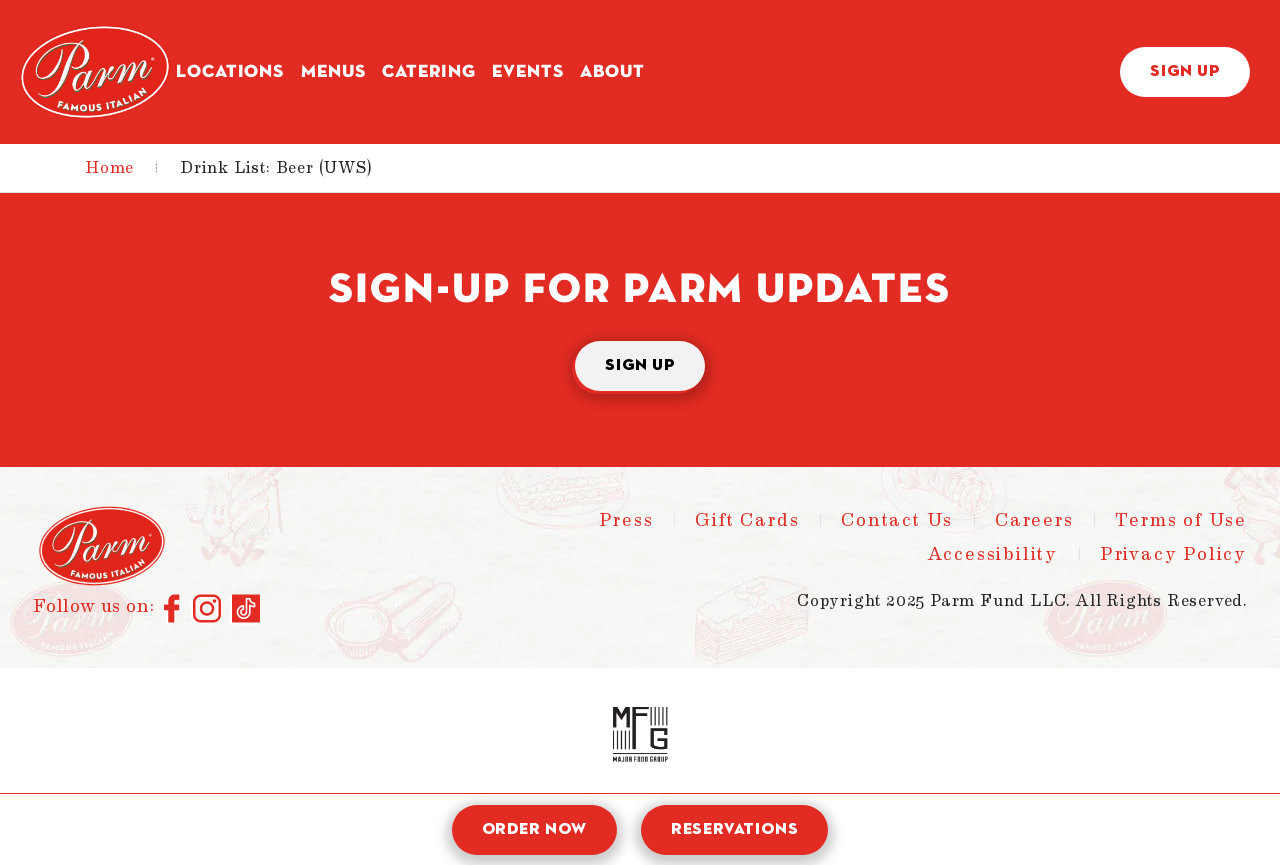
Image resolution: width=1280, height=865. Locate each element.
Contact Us (897, 520)
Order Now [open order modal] (534, 830)
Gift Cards (747, 520)
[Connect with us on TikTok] (246, 610)
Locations (230, 72)
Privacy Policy (1173, 554)
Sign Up (1185, 72)
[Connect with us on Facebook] (173, 610)
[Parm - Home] (95, 72)
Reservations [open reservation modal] (735, 830)
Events (527, 72)
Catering (428, 72)
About (612, 72)
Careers (1034, 520)
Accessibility (992, 554)
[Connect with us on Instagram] (207, 610)
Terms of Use (1181, 520)
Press (626, 520)
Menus (333, 72)
